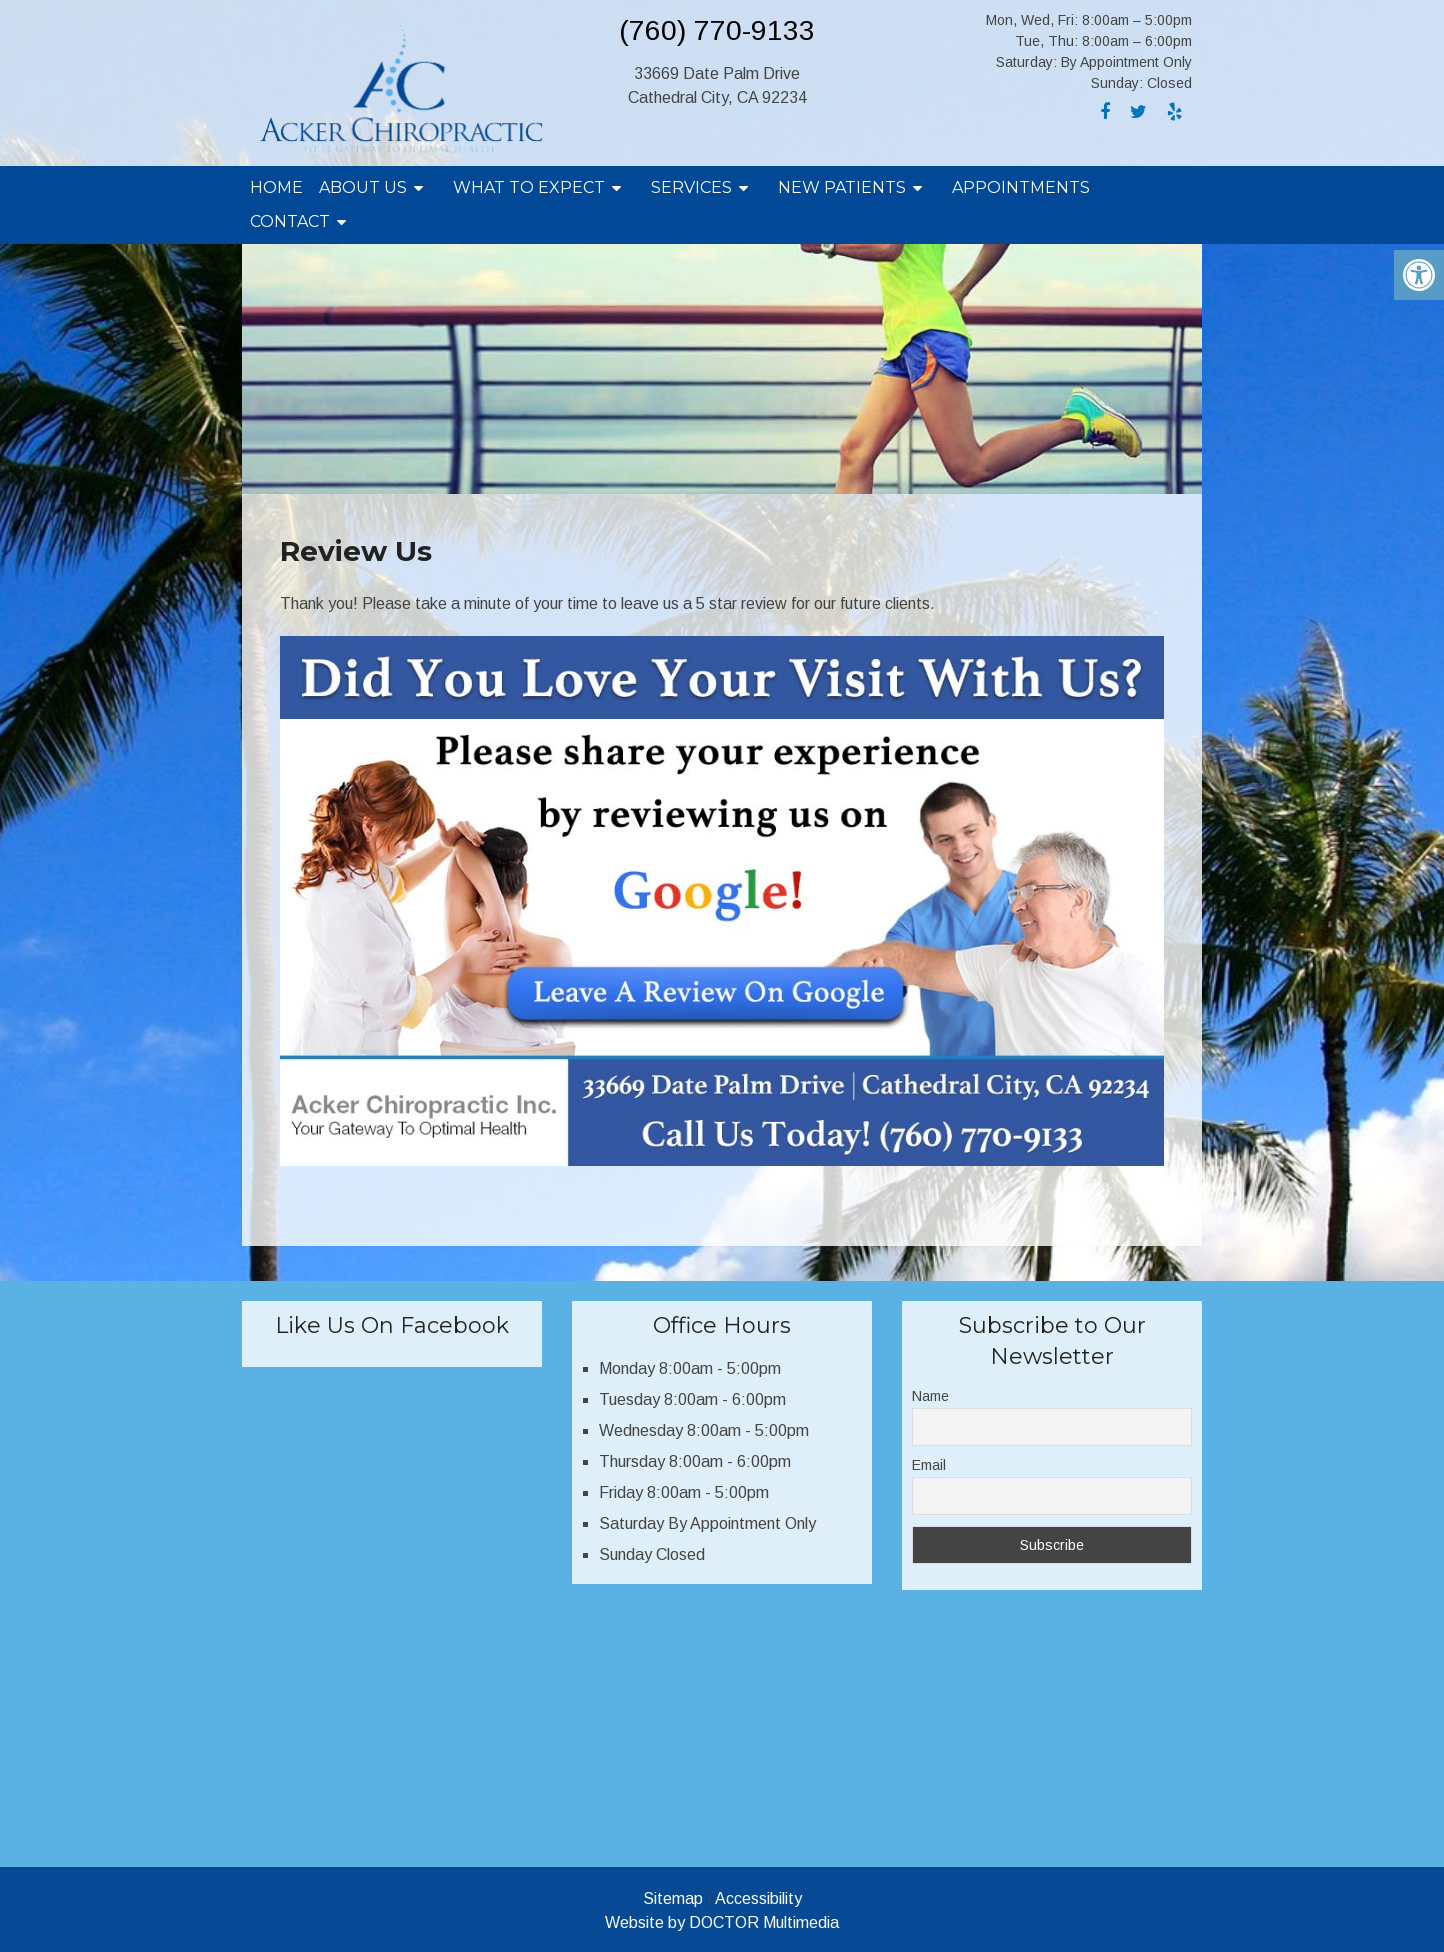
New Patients (842, 187)
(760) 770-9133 (717, 30)
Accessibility (758, 1898)
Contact (290, 221)
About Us (363, 187)
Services (691, 187)
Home (276, 187)
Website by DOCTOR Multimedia (722, 1922)
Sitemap (673, 1898)
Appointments (1021, 187)
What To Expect (529, 187)
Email (929, 1465)
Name (930, 1396)
